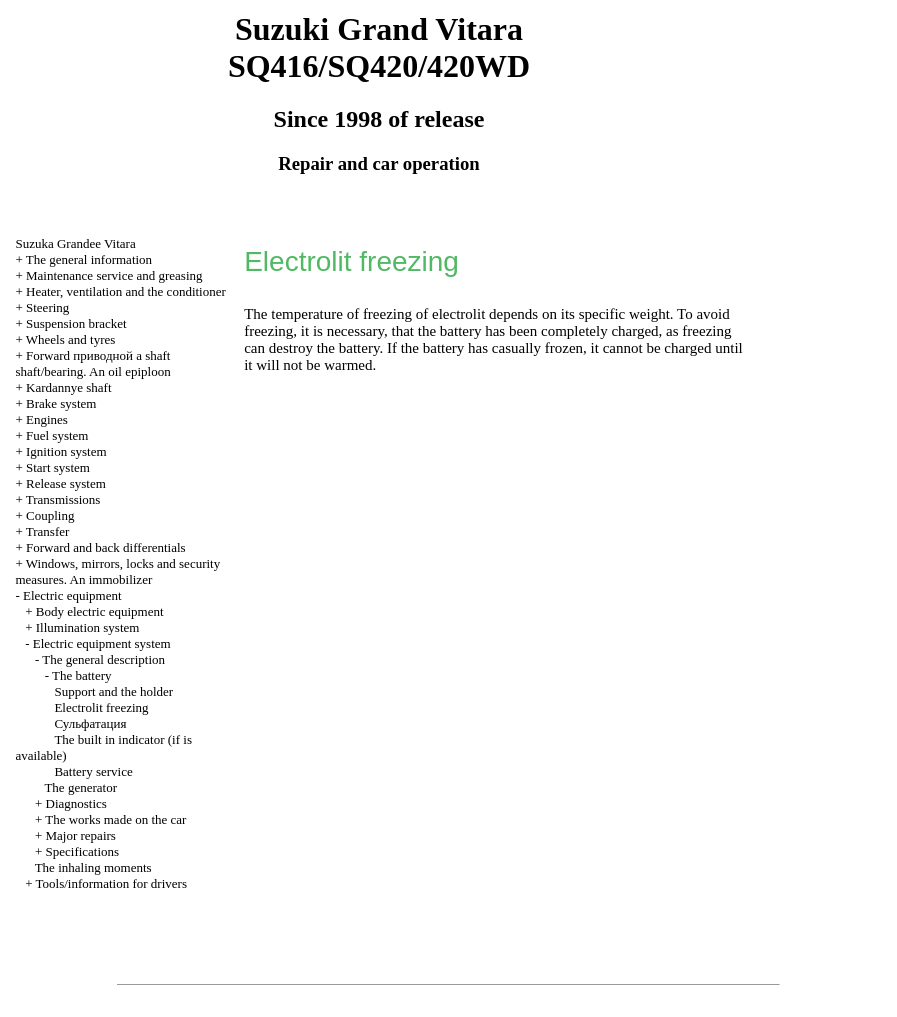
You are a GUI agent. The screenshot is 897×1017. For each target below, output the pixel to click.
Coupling (50, 515)
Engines (47, 419)
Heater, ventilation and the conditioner (126, 291)
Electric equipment (72, 595)
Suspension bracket (76, 323)
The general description (103, 659)
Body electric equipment (100, 611)
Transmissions (63, 499)
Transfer (48, 531)
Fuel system (57, 435)
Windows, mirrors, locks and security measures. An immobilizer (117, 571)
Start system (58, 467)
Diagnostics (76, 803)
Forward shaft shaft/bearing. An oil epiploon (92, 363)
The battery (82, 675)
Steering (47, 307)
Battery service (93, 771)
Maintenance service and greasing (114, 275)
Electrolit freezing (101, 707)
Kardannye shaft (69, 387)
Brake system (61, 403)
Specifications (83, 851)
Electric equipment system (102, 643)
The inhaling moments (93, 867)
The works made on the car (115, 819)
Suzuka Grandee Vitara (75, 243)
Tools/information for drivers (111, 883)
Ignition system (66, 451)
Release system (66, 483)
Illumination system (88, 627)
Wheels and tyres (71, 339)
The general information (89, 259)
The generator (80, 787)
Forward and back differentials (106, 547)
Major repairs (81, 835)
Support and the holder (113, 691)
